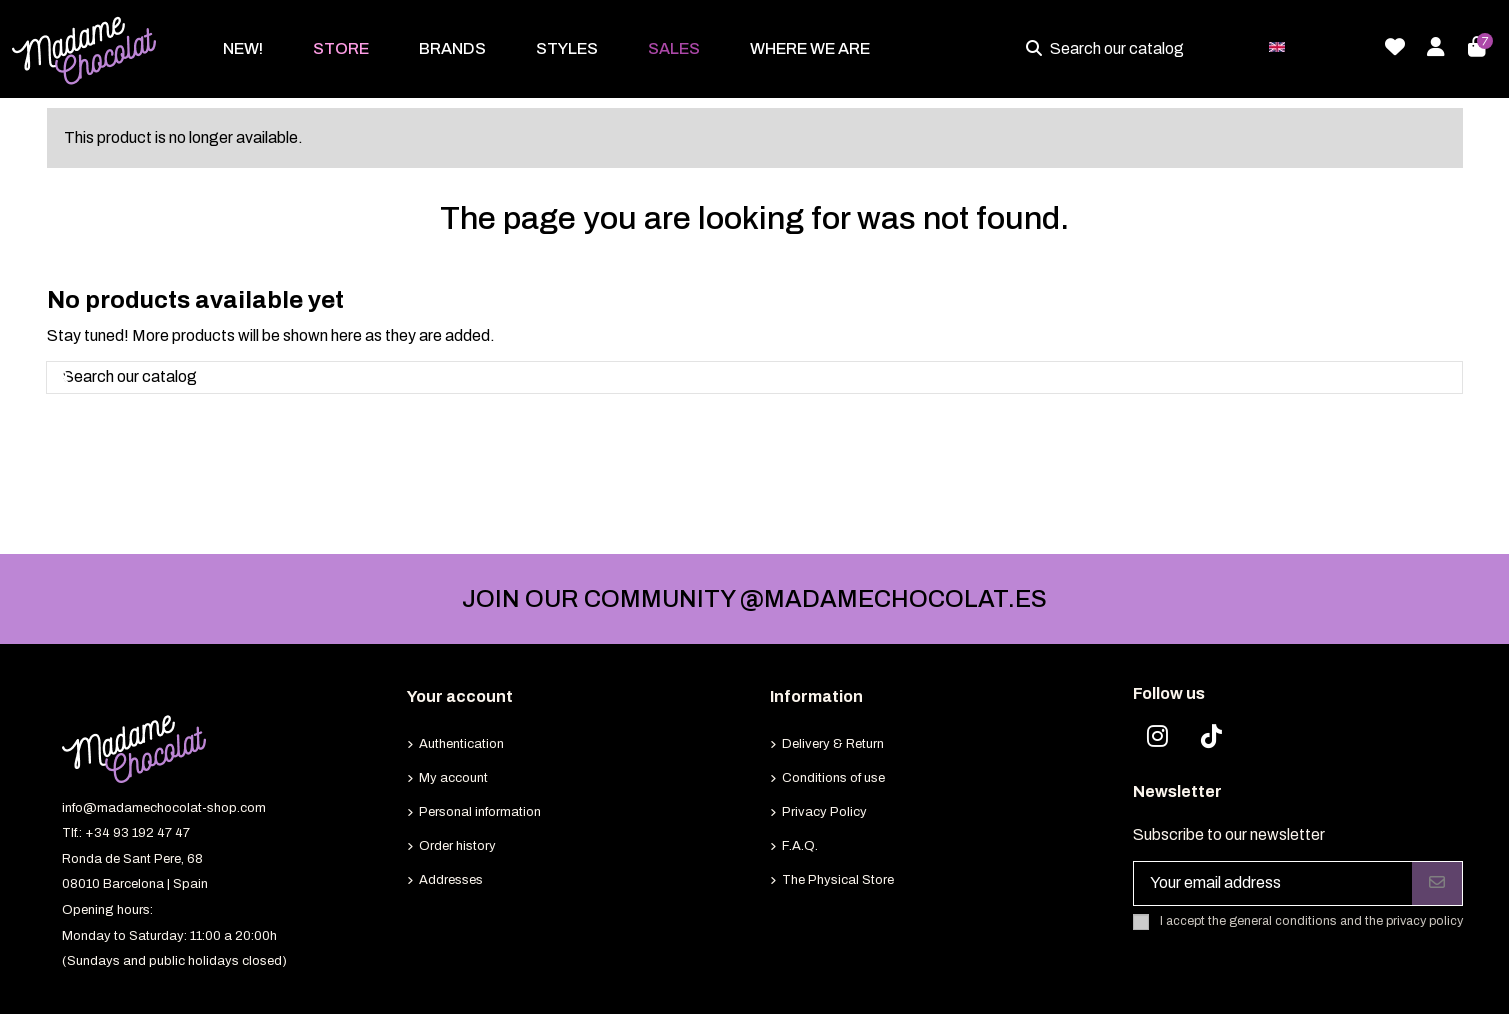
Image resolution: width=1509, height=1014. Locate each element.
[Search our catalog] (1038, 49)
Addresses (451, 880)
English (1315, 45)
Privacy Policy (824, 812)
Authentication (461, 744)
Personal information (480, 812)
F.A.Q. (800, 846)
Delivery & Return (833, 744)
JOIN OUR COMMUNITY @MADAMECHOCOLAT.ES (754, 599)
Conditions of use (833, 778)
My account (453, 778)
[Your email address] (1273, 883)
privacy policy (1424, 921)
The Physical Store (838, 880)
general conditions (1283, 921)
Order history (457, 846)
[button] (341, 49)
